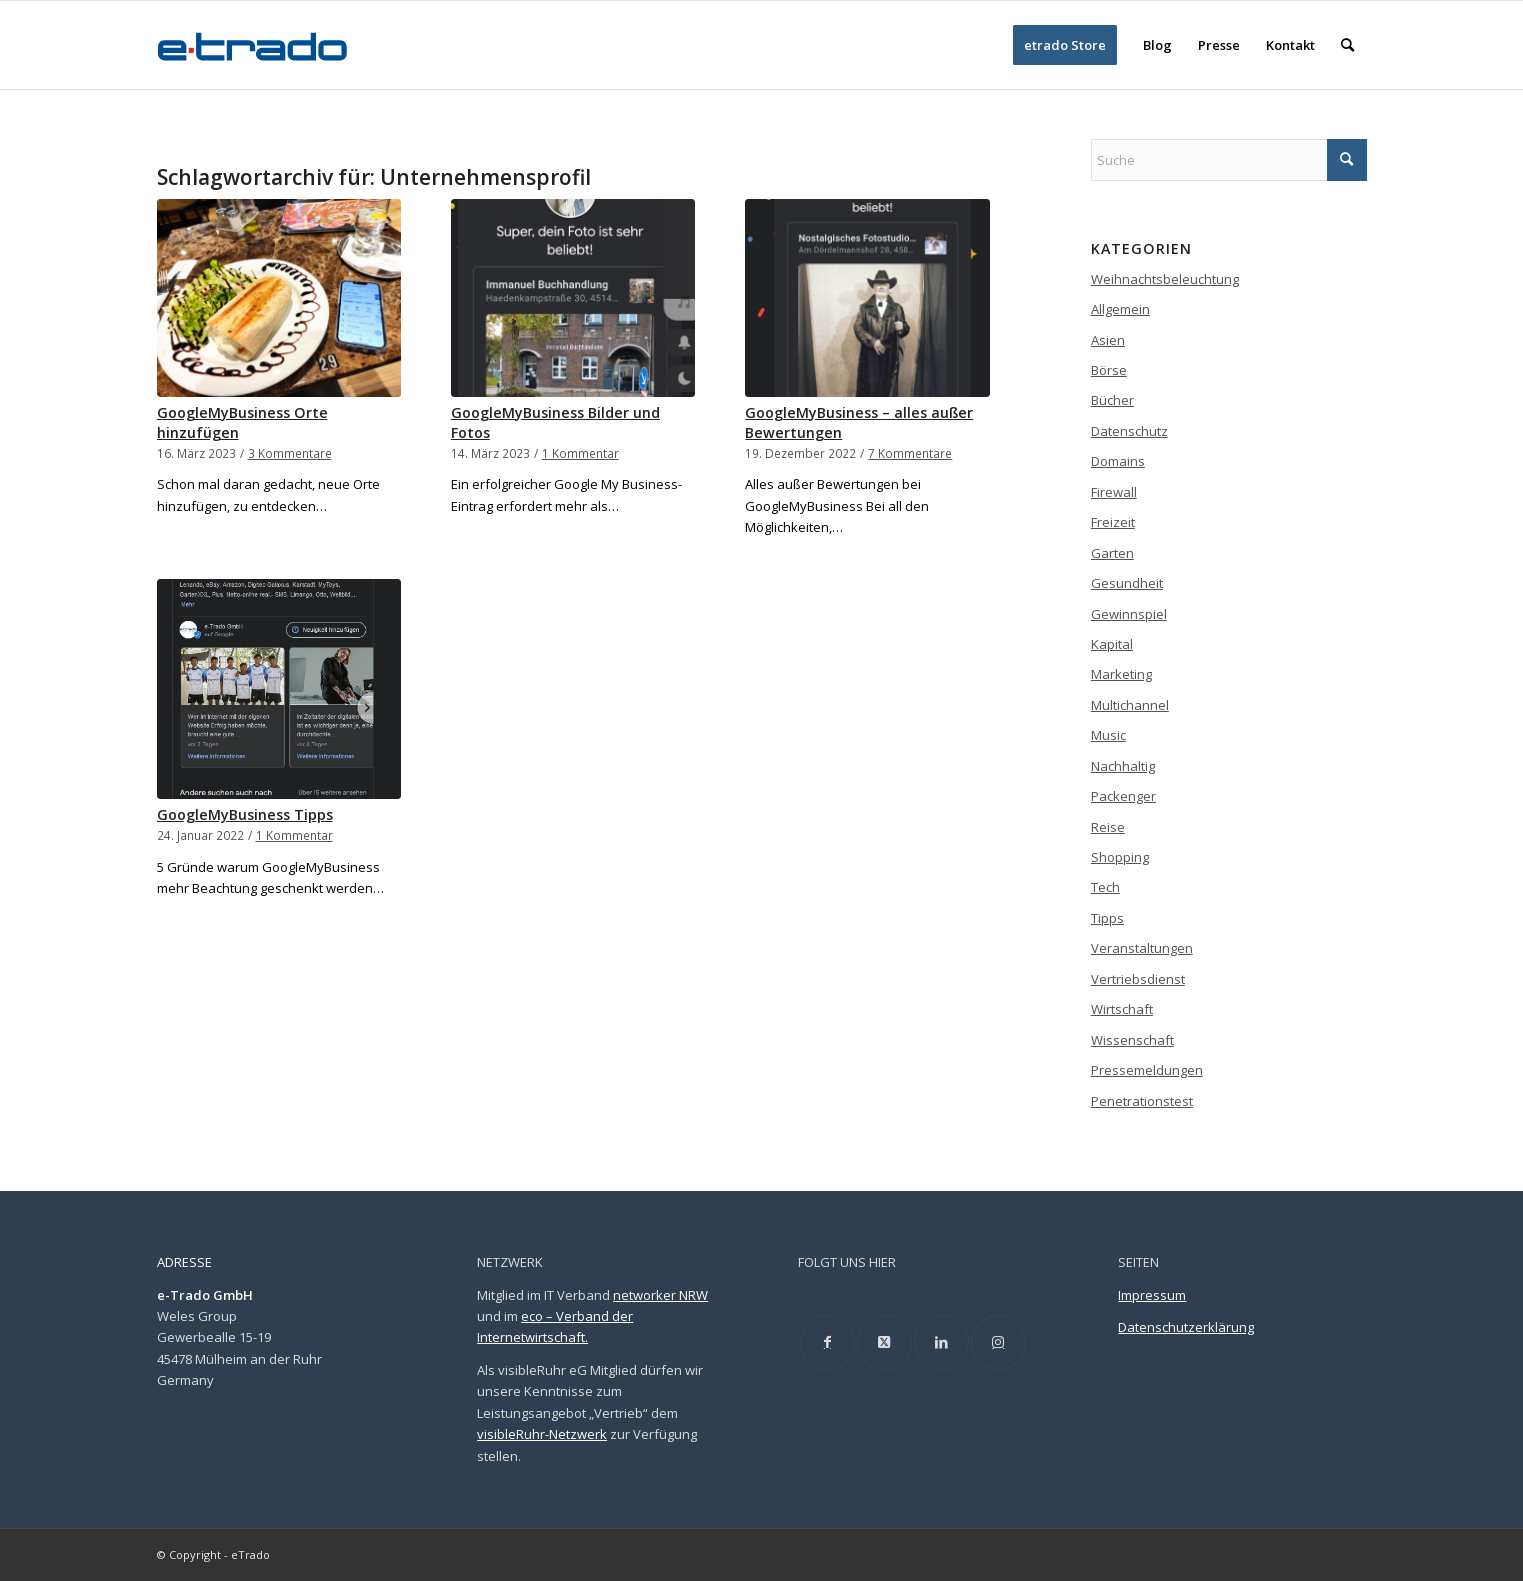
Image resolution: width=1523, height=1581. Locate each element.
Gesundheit (1127, 583)
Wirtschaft (1122, 1009)
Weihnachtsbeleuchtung (1165, 279)
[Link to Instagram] (998, 1342)
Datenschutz (1129, 431)
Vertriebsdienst (1138, 979)
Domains (1118, 461)
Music (1108, 735)
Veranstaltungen (1142, 948)
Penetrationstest (1142, 1101)
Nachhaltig (1123, 766)
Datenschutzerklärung (1186, 1327)
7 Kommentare (910, 453)
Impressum (1152, 1295)
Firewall (1114, 492)
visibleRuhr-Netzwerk (542, 1434)
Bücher (1112, 400)
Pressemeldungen (1147, 1070)
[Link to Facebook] (827, 1342)
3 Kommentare (290, 453)
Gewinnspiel (1129, 614)
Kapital (1112, 644)
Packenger (1123, 796)
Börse (1109, 370)
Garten (1112, 553)
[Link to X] (884, 1342)
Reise (1108, 827)
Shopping (1120, 857)
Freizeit (1113, 522)
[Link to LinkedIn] (941, 1342)
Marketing (1121, 674)
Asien (1108, 340)
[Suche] (1347, 45)
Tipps (1107, 918)
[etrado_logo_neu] (253, 45)
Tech (1105, 887)
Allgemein (1120, 309)
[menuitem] (1065, 45)
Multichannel (1130, 705)
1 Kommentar (580, 453)
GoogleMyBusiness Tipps (245, 814)
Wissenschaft (1132, 1040)
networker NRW (660, 1295)
